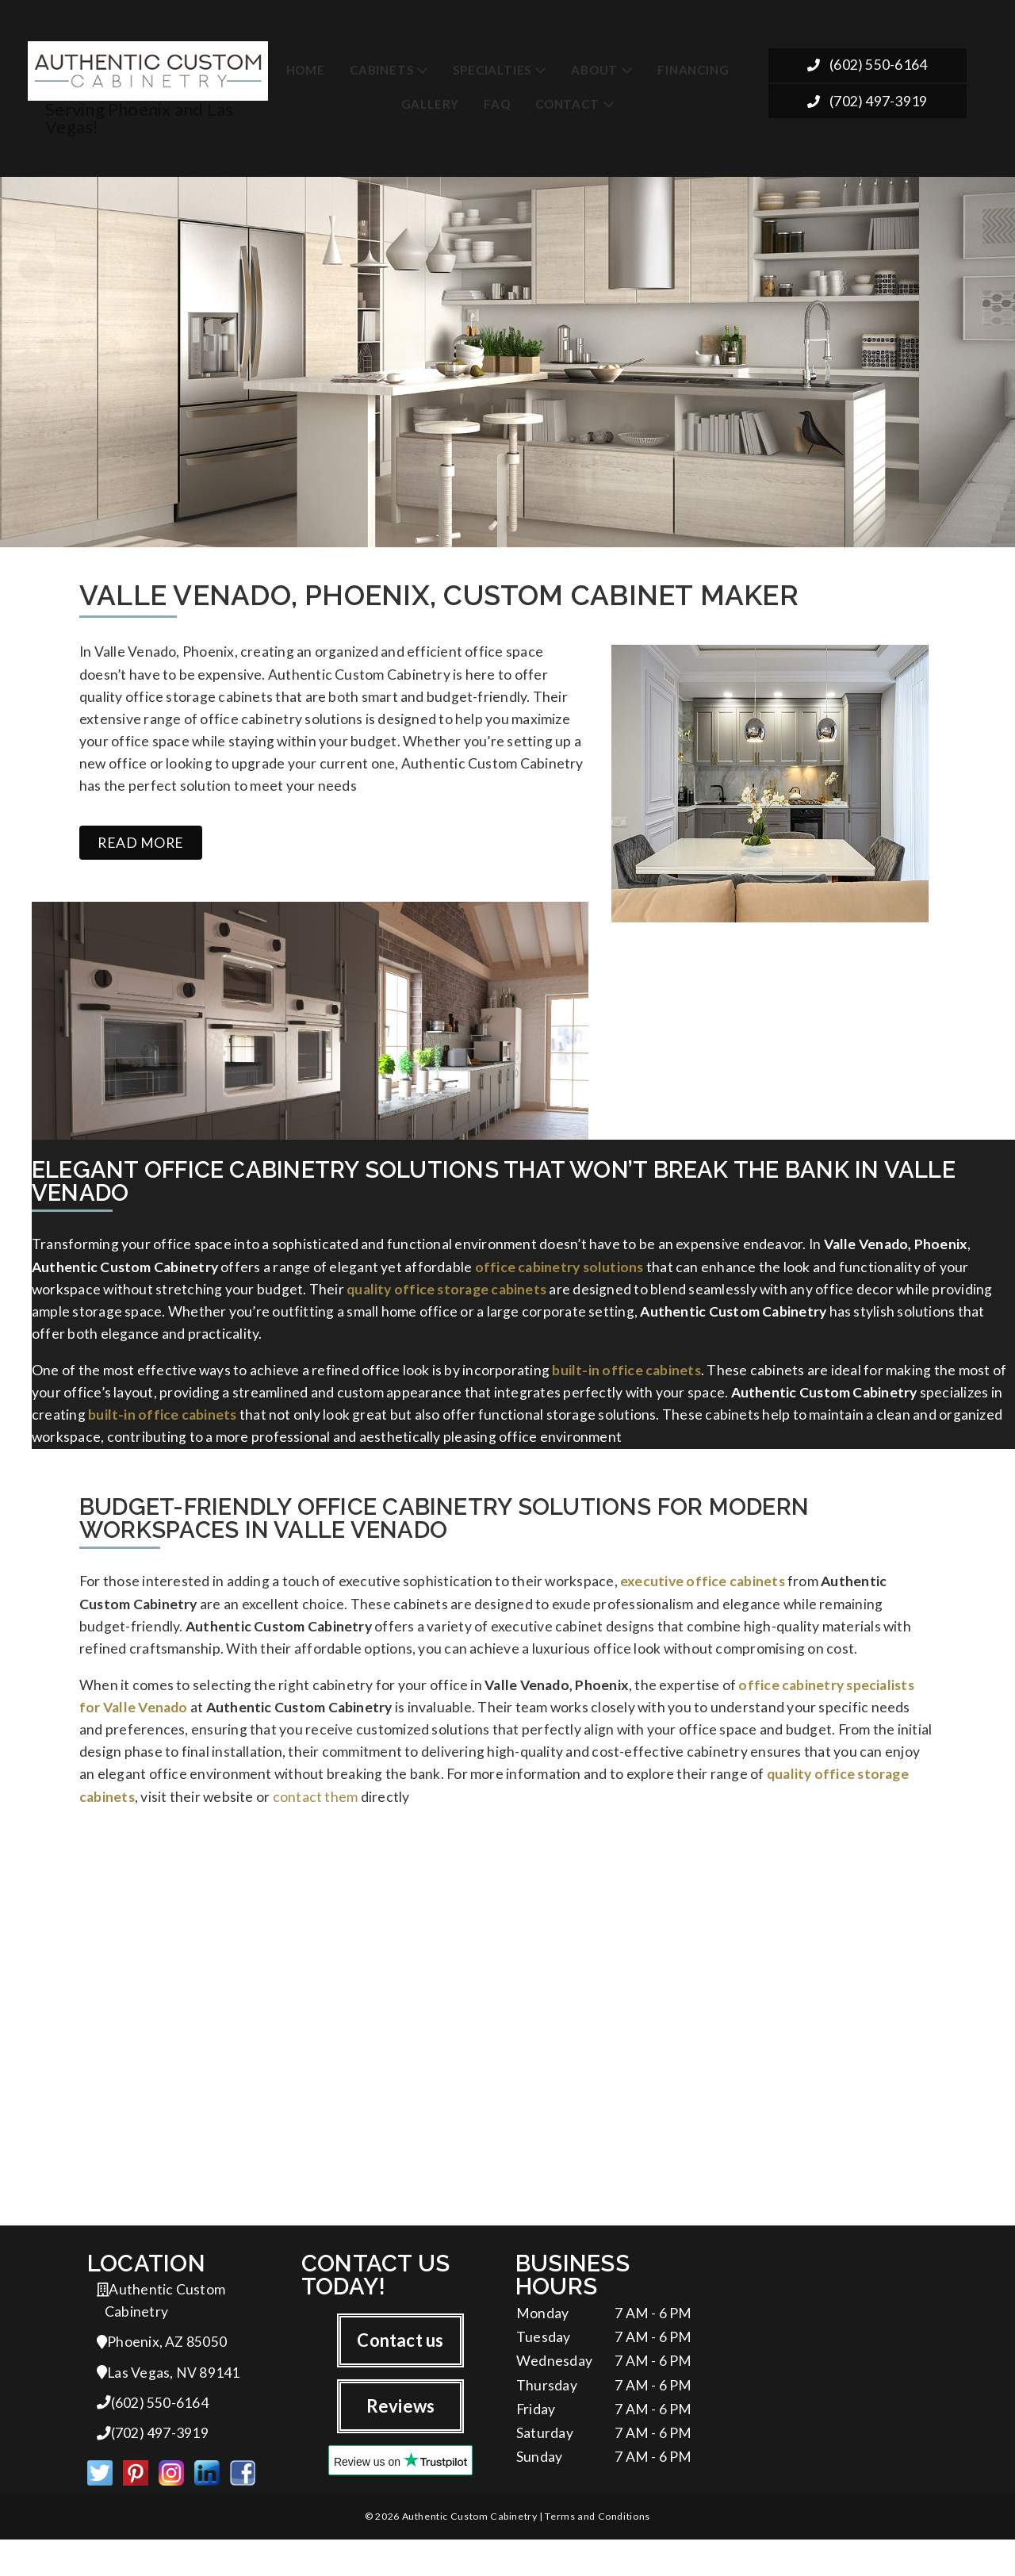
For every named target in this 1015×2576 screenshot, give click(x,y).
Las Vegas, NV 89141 (168, 2404)
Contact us (400, 2368)
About (594, 64)
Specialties (492, 64)
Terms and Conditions (597, 2553)
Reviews (400, 2436)
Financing (693, 64)
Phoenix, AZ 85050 (162, 2372)
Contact (567, 98)
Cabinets (381, 64)
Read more (141, 842)
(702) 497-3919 (867, 100)
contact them (315, 1821)
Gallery (430, 98)
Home (305, 64)
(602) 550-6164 (867, 63)
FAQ (497, 98)
